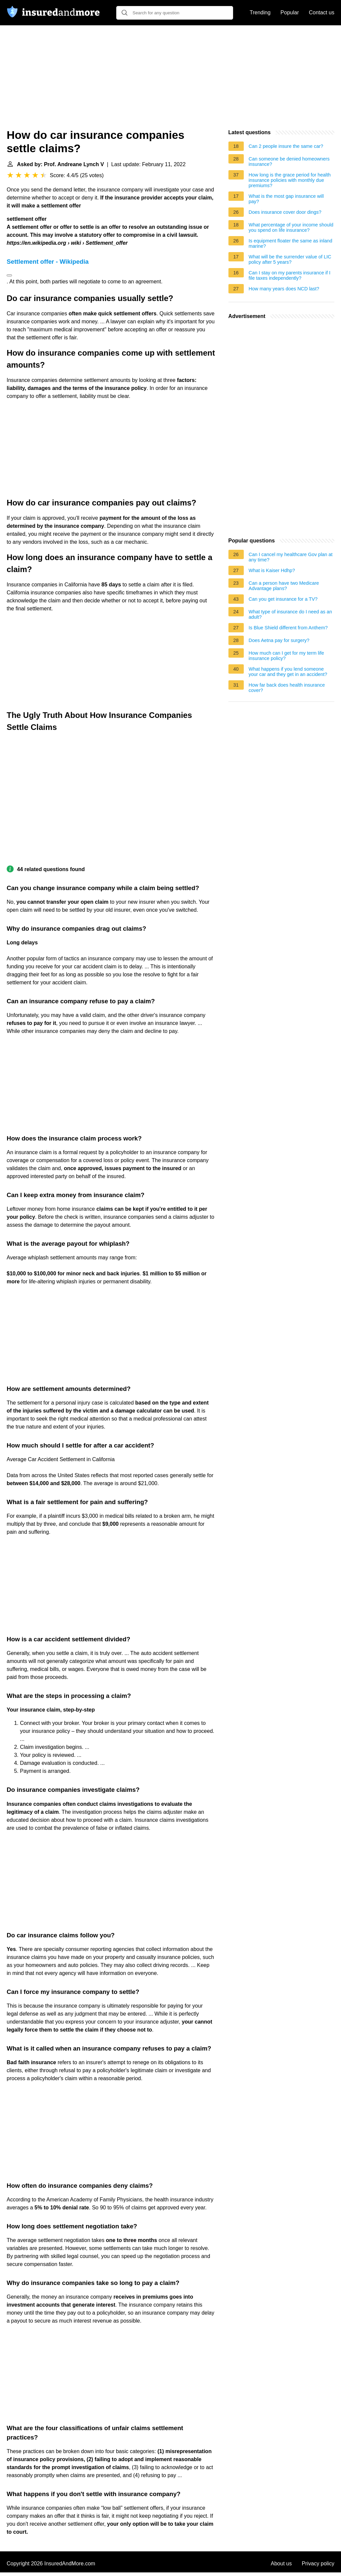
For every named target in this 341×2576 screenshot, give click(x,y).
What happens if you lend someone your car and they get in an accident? (288, 671)
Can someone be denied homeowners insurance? (289, 161)
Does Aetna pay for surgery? (279, 640)
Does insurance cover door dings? (285, 212)
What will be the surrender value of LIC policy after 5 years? (290, 259)
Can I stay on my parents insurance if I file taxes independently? (290, 275)
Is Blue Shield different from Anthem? (288, 627)
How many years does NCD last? (284, 288)
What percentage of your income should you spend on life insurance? (291, 227)
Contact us (321, 12)
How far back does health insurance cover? (287, 687)
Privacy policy (318, 2563)
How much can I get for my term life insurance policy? (286, 655)
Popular (289, 12)
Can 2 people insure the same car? (286, 146)
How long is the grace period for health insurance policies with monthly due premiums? (290, 180)
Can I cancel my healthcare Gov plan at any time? (291, 557)
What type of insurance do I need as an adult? (290, 614)
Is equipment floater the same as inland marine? (290, 243)
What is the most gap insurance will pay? (286, 198)
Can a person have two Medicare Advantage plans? (284, 585)
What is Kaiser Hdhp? (272, 570)
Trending (260, 12)
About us (281, 2563)
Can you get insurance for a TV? (283, 599)
